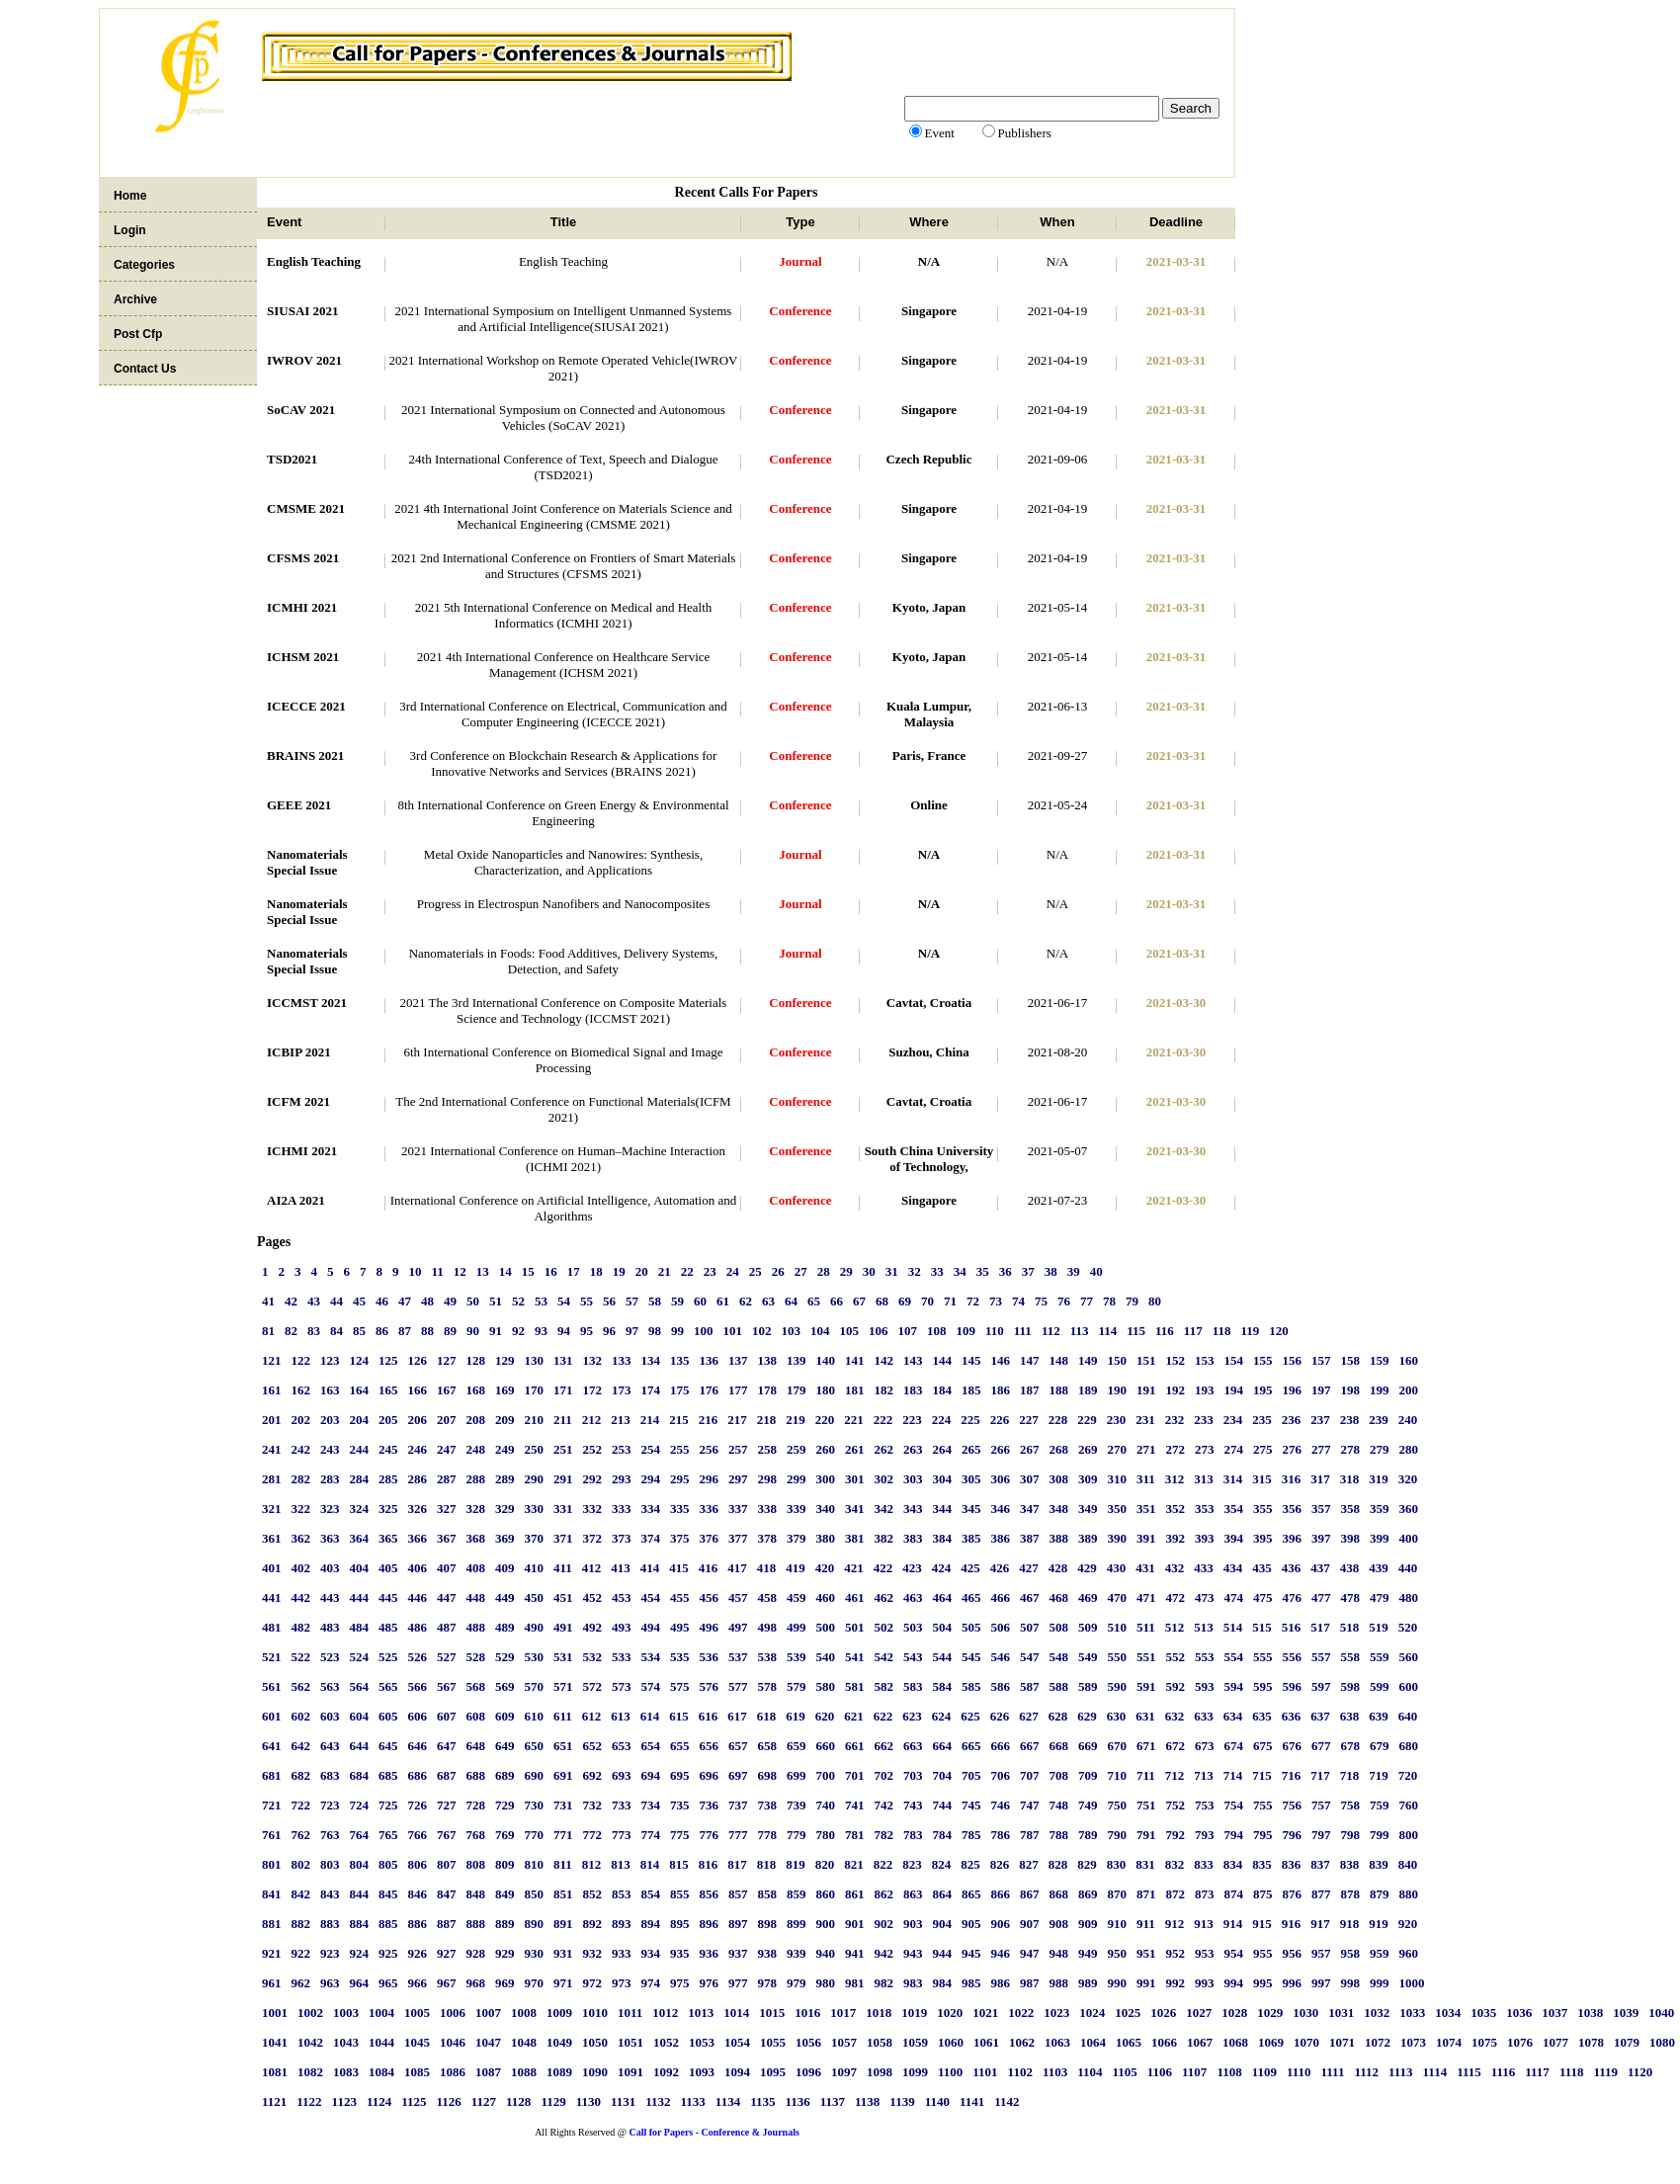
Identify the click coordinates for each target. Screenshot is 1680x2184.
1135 (762, 2101)
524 (360, 1656)
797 (1321, 1834)
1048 (524, 2042)
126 (418, 1360)
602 (301, 1716)
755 (1263, 1805)
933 (621, 1953)
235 (1262, 1419)
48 (427, 1301)
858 (768, 1894)
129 (505, 1360)
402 (301, 1567)
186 (1001, 1390)
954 (1234, 1953)
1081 (275, 2071)
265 (971, 1449)
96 (609, 1330)
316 (1292, 1478)
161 (272, 1390)
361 (272, 1538)
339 (796, 1508)
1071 (1342, 2042)
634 (1233, 1716)
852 (593, 1894)
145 (971, 1360)
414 (650, 1567)
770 (535, 1834)
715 (1262, 1775)
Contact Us (145, 369)
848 (476, 1894)
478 (1351, 1597)
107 (908, 1330)
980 (826, 1982)
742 (884, 1805)
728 (476, 1805)
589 (1088, 1686)
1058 (879, 2042)
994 (1234, 1982)
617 (737, 1716)
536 (709, 1656)
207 (447, 1419)
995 (1263, 1982)
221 (854, 1419)
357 (1321, 1508)
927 (447, 1953)
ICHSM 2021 (303, 656)
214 (650, 1419)
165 (388, 1390)
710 (1118, 1775)
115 (1136, 1330)
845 (388, 1894)
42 (291, 1301)
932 (593, 1953)
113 (1079, 1330)
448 (476, 1597)
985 (971, 1982)
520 (1408, 1627)
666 (1001, 1745)
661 (855, 1745)
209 (505, 1419)
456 (709, 1597)
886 (418, 1923)
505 (971, 1627)
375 (680, 1538)
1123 (344, 2101)
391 (1146, 1538)
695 (680, 1775)
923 (330, 1953)
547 (1030, 1656)
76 (1063, 1301)
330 (535, 1508)
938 (768, 1953)
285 (388, 1478)
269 (1088, 1449)
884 (360, 1923)
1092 (666, 2071)
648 (476, 1745)
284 (360, 1478)
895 (680, 1923)
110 (994, 1330)
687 (447, 1775)
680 (1409, 1745)
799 (1379, 1834)
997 (1321, 1982)
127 (447, 1360)
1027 (1199, 2012)
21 (664, 1271)
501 (855, 1627)
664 (943, 1745)
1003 (346, 2012)
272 (1176, 1449)
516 (1292, 1627)
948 (1059, 1953)
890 (535, 1923)
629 (1087, 1716)
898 (768, 1923)
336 (709, 1508)
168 (476, 1390)
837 (1320, 1864)
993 (1205, 1982)
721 (272, 1805)
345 (971, 1508)
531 (563, 1656)
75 (1041, 1301)
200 (1409, 1390)
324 (360, 1508)
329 (505, 1508)
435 (1262, 1567)
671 (1146, 1745)
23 (710, 1271)
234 (1233, 1419)
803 (330, 1864)
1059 (915, 2042)
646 (418, 1745)
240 (1408, 1419)
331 (563, 1508)
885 (388, 1923)
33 (937, 1271)
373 (621, 1538)
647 (447, 1745)
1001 (275, 2012)
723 (330, 1805)
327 (447, 1508)
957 (1321, 1953)
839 (1378, 1864)
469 (1088, 1597)
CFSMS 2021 (303, 557)
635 (1262, 1716)
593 (1205, 1686)
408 (476, 1567)
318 (1350, 1478)
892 (593, 1923)
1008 (524, 2012)
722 (301, 1805)
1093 (701, 2071)
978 (768, 1982)
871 (1146, 1894)
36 (1005, 1271)
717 (1320, 1775)
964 (360, 1982)
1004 (381, 2012)
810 (535, 1864)
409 (505, 1567)
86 (382, 1330)
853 (621, 1894)
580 (826, 1686)
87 (404, 1330)
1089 (559, 2071)
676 (1292, 1745)
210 (535, 1419)
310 (1118, 1478)
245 (388, 1449)
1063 (1057, 2042)
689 (505, 1775)
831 (1145, 1864)
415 (679, 1567)
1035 (1483, 2012)
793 (1205, 1834)
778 (768, 1834)
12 (460, 1271)
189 (1088, 1390)
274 (1234, 1449)
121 (272, 1360)
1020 (950, 2012)
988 (1059, 1982)
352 (1176, 1508)
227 (1029, 1419)
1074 (1449, 2042)
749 (1088, 1805)
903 (913, 1923)
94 (563, 1330)
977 (738, 1982)
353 (1205, 1508)
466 (1001, 1597)
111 (1023, 1330)
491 (563, 1627)
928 (476, 1953)
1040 (1661, 2012)
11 (438, 1271)
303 (913, 1478)
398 (1351, 1538)
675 (1263, 1745)
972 (593, 1982)
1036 (1519, 2012)
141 (855, 1360)
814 (650, 1864)
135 (680, 1360)
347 (1030, 1508)
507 (1030, 1627)
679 (1379, 1745)
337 (738, 1508)
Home (130, 196)
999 (1379, 1982)
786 (1001, 1834)
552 (1176, 1656)
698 (768, 1775)
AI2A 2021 (296, 1200)
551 (1146, 1656)
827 (1029, 1864)
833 (1204, 1864)
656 (709, 1745)
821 (854, 1864)
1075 (1484, 2042)
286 (418, 1478)
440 (1408, 1567)
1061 (986, 2042)
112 (1051, 1330)
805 (388, 1864)
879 (1379, 1894)
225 (970, 1419)
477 (1321, 1597)
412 (592, 1567)
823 (912, 1864)
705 (971, 1775)
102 (762, 1330)
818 (767, 1864)
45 (359, 1301)
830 (1117, 1864)
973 (621, 1982)
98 (654, 1330)
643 (330, 1745)
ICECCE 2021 (306, 706)
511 (1145, 1627)
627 (1029, 1716)
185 (971, 1390)
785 (971, 1834)
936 (709, 1953)
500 (826, 1627)
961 (272, 1982)
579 (796, 1686)
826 (1000, 1864)
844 (360, 1894)
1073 (1413, 2042)
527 (447, 1656)
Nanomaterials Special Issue (307, 862)
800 (1409, 1834)
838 (1350, 1864)
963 (330, 1982)
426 (1000, 1567)
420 (825, 1567)
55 (586, 1301)
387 (1030, 1538)
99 (677, 1330)
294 (651, 1478)
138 (768, 1360)
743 (913, 1805)
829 (1087, 1864)
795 (1263, 1834)
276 (1292, 1449)
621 (854, 1716)
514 (1233, 1627)
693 (621, 1775)
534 (651, 1656)
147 (1030, 1360)
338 (768, 1508)
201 (272, 1419)
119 (1249, 1330)
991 (1146, 1982)
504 (943, 1627)
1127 (483, 2101)
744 (943, 1805)
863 (913, 1894)
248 (476, 1449)
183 (913, 1390)
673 (1205, 1745)
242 (301, 1449)
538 (768, 1656)
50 (472, 1301)
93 (541, 1330)
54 (563, 1301)
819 (795, 1864)
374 (651, 1538)
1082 (310, 2071)
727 (447, 1805)
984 (943, 1982)
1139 (901, 2101)
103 (791, 1330)
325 (388, 1508)
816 (708, 1864)
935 (680, 1953)
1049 (559, 2042)
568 (476, 1686)
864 (943, 1894)
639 (1378, 1716)
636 (1292, 1716)
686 (418, 1775)
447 (447, 1597)
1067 (1200, 2042)
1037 (1554, 2012)
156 (1292, 1360)
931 (563, 1953)
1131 (623, 2101)
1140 (937, 2101)
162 (301, 1390)
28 (823, 1271)
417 (737, 1567)
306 (1001, 1478)
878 (1351, 1894)
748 (1059, 1805)
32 (914, 1271)
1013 (701, 2012)
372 (593, 1538)
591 (1146, 1686)
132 (593, 1360)
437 (1320, 1567)
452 (593, 1597)
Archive (135, 299)
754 (1234, 1805)
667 (1030, 1745)
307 (1030, 1478)
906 (1001, 1923)
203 (330, 1419)
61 (722, 1301)
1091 (630, 2071)
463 (913, 1597)
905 (971, 1923)
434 (1233, 1567)
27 (801, 1271)
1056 (808, 2042)
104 (820, 1330)
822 (883, 1864)
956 (1292, 1953)
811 (562, 1864)
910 (1118, 1923)
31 (891, 1271)
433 (1204, 1567)
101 (733, 1330)
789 (1088, 1834)
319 (1378, 1478)
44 (336, 1301)
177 (738, 1390)
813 (620, 1864)
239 (1378, 1419)
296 (709, 1478)
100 (704, 1330)
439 (1378, 1567)
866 (1001, 1894)
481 (272, 1627)
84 (336, 1330)
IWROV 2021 (304, 360)
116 (1164, 1330)
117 (1193, 1330)
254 (651, 1449)
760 (1409, 1805)
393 (1205, 1538)
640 (1408, 1716)
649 (505, 1745)
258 (768, 1449)
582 (884, 1686)
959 (1379, 1953)
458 (768, 1597)
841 (272, 1894)
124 (360, 1360)
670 (1118, 1745)
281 (272, 1478)
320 (1408, 1478)
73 (995, 1301)
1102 (1020, 2071)
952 (1176, 1953)
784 (943, 1834)
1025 (1127, 2012)
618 (767, 1716)
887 (447, 1923)
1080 (1662, 2042)
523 (330, 1656)
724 (360, 1805)
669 (1088, 1745)
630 (1117, 1716)
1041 (275, 2042)
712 (1175, 1775)
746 (1001, 1805)
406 (418, 1567)
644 (360, 1745)
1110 (1299, 2071)
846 (418, 1894)
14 (505, 1271)
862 (884, 1894)
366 (418, 1538)
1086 (452, 2071)
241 (272, 1449)
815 (679, 1864)
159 (1379, 1360)
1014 (736, 2012)
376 (709, 1538)
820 (825, 1864)
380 (826, 1538)
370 (535, 1538)
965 (388, 1982)
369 (505, 1538)
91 (495, 1330)
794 (1234, 1834)
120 (1279, 1330)
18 (596, 1271)
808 (476, 1864)
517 (1320, 1627)
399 (1379, 1538)
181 (855, 1390)
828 (1058, 1864)
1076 (1520, 2042)
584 (943, 1686)
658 (768, 1745)
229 (1087, 1419)
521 (272, 1656)
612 (592, 1716)
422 (883, 1567)
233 (1204, 1419)
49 (450, 1301)
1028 (1234, 2012)
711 (1145, 1775)
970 (535, 1982)
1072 (1377, 2042)
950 (1118, 1953)
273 (1205, 1449)
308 (1059, 1478)
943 (913, 1953)
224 (942, 1419)
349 (1088, 1508)
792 (1176, 1834)
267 (1030, 1449)
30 (869, 1271)
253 (621, 1449)
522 (301, 1656)
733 (621, 1805)
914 (1233, 1923)
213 (620, 1419)
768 (476, 1834)
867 (1030, 1894)
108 (937, 1330)
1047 (488, 2042)
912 (1175, 1923)
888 (476, 1923)
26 (778, 1271)
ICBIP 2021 (299, 1052)
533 (621, 1656)
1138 (867, 2101)
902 (884, 1923)
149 (1088, 1360)
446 (418, 1597)
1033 (1412, 2012)
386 (1001, 1538)
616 (708, 1716)
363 (330, 1538)
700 (826, 1775)
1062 (1022, 2042)
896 (709, 1923)
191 (1146, 1390)
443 (330, 1597)
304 (943, 1478)
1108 (1229, 2071)
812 (592, 1864)
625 (970, 1716)
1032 (1376, 2012)
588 (1059, 1686)
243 (330, 1449)
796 (1292, 1834)
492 (593, 1627)
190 (1118, 1390)
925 (388, 1953)
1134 (727, 2101)
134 (651, 1360)
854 (651, 1894)
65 (813, 1301)
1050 (595, 2042)
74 (1018, 1301)
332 (593, 1508)
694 (651, 1775)
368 (476, 1538)
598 (1351, 1686)
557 (1321, 1656)
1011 (630, 2012)
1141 (972, 2101)
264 (943, 1449)
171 (563, 1390)
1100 (950, 2071)
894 (651, 1923)
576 (709, 1686)
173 (621, 1390)
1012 (665, 2012)
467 (1030, 1597)
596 (1292, 1686)
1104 (1089, 2071)
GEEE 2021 (299, 805)
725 (388, 1805)
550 (1118, 1656)
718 (1350, 1775)
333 (621, 1508)
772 (593, 1834)
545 (971, 1656)
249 (505, 1449)
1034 (1448, 2012)
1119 (1605, 2071)
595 (1263, 1686)
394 (1234, 1538)
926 (418, 1953)
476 (1292, 1597)
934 (651, 1953)
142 (884, 1360)
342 (884, 1508)
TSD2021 (292, 459)
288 (476, 1478)
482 (301, 1627)
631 (1145, 1716)
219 (795, 1419)
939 (796, 1953)
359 (1379, 1508)
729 (505, 1805)
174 (651, 1390)
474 (1234, 1597)
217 (737, 1419)
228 (1058, 1419)
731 (563, 1805)
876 (1292, 1894)
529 (505, 1656)
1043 (346, 2042)
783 (913, 1834)
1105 (1124, 2071)
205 (388, 1419)
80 (1154, 1301)
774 (651, 1834)
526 (418, 1656)
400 (1409, 1538)
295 (680, 1478)
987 (1030, 1982)
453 (621, 1597)
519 (1378, 1627)
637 (1320, 1716)
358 (1351, 1508)
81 (268, 1330)
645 (388, 1745)
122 (301, 1360)
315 (1262, 1478)
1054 (737, 2042)
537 (738, 1656)
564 (360, 1686)
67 (859, 1301)
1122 (308, 2101)
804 (360, 1864)
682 (301, 1775)
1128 (518, 2101)
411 (562, 1567)
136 (709, 1360)
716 (1292, 1775)
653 (621, 1745)
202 (301, 1419)
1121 (274, 2101)
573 (621, 1686)
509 (1088, 1627)
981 (855, 1982)
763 (330, 1834)
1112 (1366, 2071)
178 (768, 1390)
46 (382, 1301)
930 (535, 1953)
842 (301, 1894)
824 (942, 1864)
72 (972, 1301)
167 (447, 1390)
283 (330, 1478)
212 (592, 1419)
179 (796, 1390)
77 (1086, 1301)
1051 (630, 2042)
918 (1350, 1923)
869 (1088, 1894)
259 (796, 1449)
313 (1204, 1478)
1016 (807, 2012)
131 (563, 1360)
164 (360, 1390)
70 (927, 1301)
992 (1176, 1982)
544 (943, 1656)
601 (272, 1716)
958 (1351, 1953)
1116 (1503, 2071)
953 (1205, 1953)
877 (1321, 1894)
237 (1320, 1419)
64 (791, 1301)
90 (472, 1330)
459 (796, 1597)
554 (1234, 1656)
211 (562, 1419)
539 (796, 1656)
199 (1379, 1390)
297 (738, 1478)
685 (388, 1775)
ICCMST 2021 (307, 1002)
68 (882, 1301)
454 (651, 1597)
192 (1176, 1390)
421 (854, 1567)
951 (1146, 1953)
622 (883, 1716)
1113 (1400, 2071)
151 (1146, 1360)
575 (680, 1686)
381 (855, 1538)
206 (418, 1419)
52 (518, 1301)
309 (1088, 1478)
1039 (1625, 2012)
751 (1146, 1805)
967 (447, 1982)
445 (388, 1597)
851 (563, 1894)
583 (913, 1686)
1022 (1021, 2012)
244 (360, 1449)
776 (709, 1834)
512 (1175, 1627)
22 (687, 1271)
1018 (878, 2012)
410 (535, 1567)
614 (650, 1716)
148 (1059, 1360)
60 (700, 1301)
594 (1234, 1686)
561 (272, 1686)
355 (1263, 1508)
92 (518, 1330)
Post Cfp (138, 334)
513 (1204, 1627)
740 (826, 1805)
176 (709, 1390)
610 (535, 1716)
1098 (879, 2071)
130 (535, 1360)
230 (1117, 1419)
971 (563, 1982)
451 (563, 1597)
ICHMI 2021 (302, 1150)
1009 (559, 2012)
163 (330, 1390)
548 (1059, 1656)
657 (738, 1745)
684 (360, 1775)
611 (562, 1716)
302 (884, 1478)
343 (913, 1508)
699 (796, 1775)
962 (301, 1982)
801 (272, 1864)
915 (1262, 1923)
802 (301, 1864)
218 (767, 1419)
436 (1292, 1567)
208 (476, 1419)
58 (654, 1301)
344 (943, 1508)
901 (855, 1923)
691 (563, 1775)
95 (586, 1330)
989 (1088, 1982)
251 (563, 1449)
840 (1408, 1864)
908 (1059, 1923)
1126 (448, 2101)
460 (826, 1597)
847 (447, 1894)
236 (1292, 1419)
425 (970, 1567)
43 (313, 1301)
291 (563, 1478)
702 (884, 1775)
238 (1350, 1419)
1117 (1537, 2071)
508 (1059, 1627)
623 (912, 1716)
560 (1409, 1656)
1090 (595, 2071)
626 (1000, 1716)
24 (732, 1271)
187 (1030, 1390)
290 (535, 1478)
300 (826, 1478)
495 (680, 1627)
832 (1175, 1864)
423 (912, 1567)
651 (563, 1745)
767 (447, 1834)
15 (528, 1271)
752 (1176, 1805)
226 (1000, 1419)
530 (535, 1656)
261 (855, 1449)
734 (651, 1805)
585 (971, 1686)
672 (1176, 1745)
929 (505, 1953)
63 (768, 1301)
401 (272, 1567)
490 (535, 1627)
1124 (379, 2101)
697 (738, 1775)
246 (418, 1449)
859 (796, 1894)
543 (913, 1656)
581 (855, 1686)
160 (1409, 1360)
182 (884, 1390)
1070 (1306, 2042)
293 (621, 1478)
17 (573, 1271)
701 (855, 1775)
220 (825, 1419)
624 (942, 1716)
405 (388, 1567)
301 (855, 1478)
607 (447, 1716)
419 (795, 1567)
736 (709, 1805)
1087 (488, 2071)
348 (1059, 1508)
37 (1028, 1271)
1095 (773, 2071)
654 (651, 1745)
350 (1118, 1508)
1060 (951, 2042)
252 (593, 1449)
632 (1175, 1716)
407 (447, 1567)
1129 (553, 2101)
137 (738, 1360)
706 (1001, 1775)
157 (1321, 1360)
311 (1145, 1478)
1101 (984, 2071)
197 (1321, 1390)
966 (418, 1982)
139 (796, 1360)
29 (846, 1271)
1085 (417, 2071)
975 (680, 1982)
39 (1073, 1271)
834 (1233, 1864)
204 (360, 1419)
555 (1263, 1656)
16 (551, 1271)
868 (1059, 1894)
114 (1107, 1330)
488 (476, 1627)
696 (709, 1775)
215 (679, 1419)
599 (1379, 1686)
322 (301, 1508)
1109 (1264, 2071)
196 (1292, 1390)
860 (826, 1894)
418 (767, 1567)
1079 (1626, 2042)
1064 (1093, 2042)
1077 (1555, 2042)
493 (621, 1627)
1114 (1435, 2071)
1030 (1305, 2012)
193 (1205, 1390)
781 (855, 1834)
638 (1350, 1716)
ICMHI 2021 (302, 607)
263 (913, 1449)
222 (883, 1419)
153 (1205, 1360)
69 (904, 1301)
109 (966, 1330)
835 (1262, 1864)
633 (1204, 1716)
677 (1321, 1745)
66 (836, 1301)
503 (913, 1627)
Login (130, 230)
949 (1088, 1953)
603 (330, 1716)
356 (1292, 1508)
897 (738, 1923)
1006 (452, 2012)
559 (1379, 1656)
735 (680, 1805)
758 (1351, 1805)
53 (541, 1301)
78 (1109, 1301)
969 (505, 1982)
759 (1379, 1805)
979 (796, 1982)
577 (738, 1686)
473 (1205, 1597)
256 (709, 1449)
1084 (381, 2071)
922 (301, 1953)
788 (1059, 1834)
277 (1321, 1449)
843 (330, 1894)
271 (1146, 1449)
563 (330, 1686)
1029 (1270, 2012)
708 (1059, 1775)
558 (1351, 1656)
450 (535, 1597)
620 (825, 1716)
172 (593, 1390)
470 (1118, 1597)
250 (535, 1449)
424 (942, 1567)
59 (677, 1301)
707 (1030, 1775)
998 (1351, 1982)
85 (359, 1330)
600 (1409, 1686)
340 (826, 1508)
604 (360, 1716)
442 (301, 1597)
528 (476, 1656)
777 (738, 1834)
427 (1029, 1567)
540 (826, 1656)
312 (1175, 1478)
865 (971, 1894)
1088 (524, 2071)
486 (418, 1627)
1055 (773, 2042)
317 (1320, 1478)
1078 (1591, 2042)
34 (960, 1271)
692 (593, 1775)
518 (1350, 1627)
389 (1088, 1538)
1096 (808, 2071)
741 (855, 1805)
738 (768, 1805)
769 (505, 1834)
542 (884, 1656)
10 (415, 1271)
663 (913, 1745)
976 (709, 1982)
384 (943, 1538)
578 (768, 1686)
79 (1132, 1301)
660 (826, 1745)
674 (1234, 1745)
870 (1118, 1894)
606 (418, 1716)
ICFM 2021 (298, 1101)
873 (1205, 1894)
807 (447, 1864)
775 (680, 1834)
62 (745, 1301)
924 (360, 1953)
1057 (844, 2042)
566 (418, 1686)
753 (1205, 1805)
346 (1001, 1508)
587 (1030, 1686)
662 (884, 1745)
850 (535, 1894)
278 (1351, 1449)
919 (1378, 1923)
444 (360, 1597)
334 (651, 1508)
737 (738, 1805)
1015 (772, 2012)
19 (619, 1271)
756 (1292, 1805)
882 (301, 1923)
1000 (1412, 1982)
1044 (381, 2042)
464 (943, 1597)
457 (738, 1597)
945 (971, 1953)
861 (855, 1894)
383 (913, 1538)
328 (476, 1508)
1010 (595, 2012)
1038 (1590, 2012)
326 (418, 1508)
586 (1001, 1686)
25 (755, 1271)
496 (709, 1627)
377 (738, 1538)
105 (850, 1330)
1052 (666, 2042)
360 (1409, 1508)
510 (1118, 1627)
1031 (1341, 2012)
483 (330, 1627)
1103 (1055, 2071)
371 (563, 1538)
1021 (985, 2012)
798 (1351, 1834)
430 (1117, 1567)
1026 (1163, 2012)
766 (418, 1834)
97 (632, 1330)
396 (1292, 1538)
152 (1176, 1360)
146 (1001, 1360)
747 (1030, 1805)
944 (943, 1953)
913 (1204, 1923)
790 (1118, 1834)
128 (476, 1360)
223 (912, 1419)
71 (950, 1301)
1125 (413, 2101)
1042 (310, 2042)
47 (404, 1301)
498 (768, 1627)
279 (1379, 1449)
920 (1408, 1923)
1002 (310, 2012)
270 (1118, 1449)
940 (826, 1953)
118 (1222, 1330)
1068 (1235, 2042)
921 (272, 1953)
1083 (346, 2071)
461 (855, 1597)
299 (796, 1478)
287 (447, 1478)
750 (1118, 1805)
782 (884, 1834)
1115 (1469, 2071)
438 (1350, 1567)
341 (855, 1508)
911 (1145, 1923)
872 (1176, 1894)
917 (1320, 1923)
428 (1058, 1567)
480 (1409, 1597)
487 (447, 1627)
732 (593, 1805)
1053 (701, 2042)
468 (1059, 1597)
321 (272, 1508)
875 (1263, 1894)
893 (621, 1923)
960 (1409, 1953)
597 (1321, 1686)
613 (620, 1716)
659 (796, 1745)
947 (1030, 1953)
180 (826, 1390)
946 (1001, 1953)
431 (1145, 1567)
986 (1001, 1982)
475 (1263, 1597)
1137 (832, 2101)
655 (680, 1745)
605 (388, 1716)
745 (971, 1805)
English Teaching (314, 261)
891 (563, 1923)
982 (884, 1982)
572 (593, 1686)
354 (1234, 1508)
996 (1292, 1982)
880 (1409, 1894)
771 (563, 1834)
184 (943, 1390)
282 (301, 1478)
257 (738, 1449)
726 (418, 1805)
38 (1051, 1271)
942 (884, 1953)
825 (970, 1864)
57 (632, 1301)
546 (1001, 1656)
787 (1030, 1834)
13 (482, 1271)
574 (651, 1686)
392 (1176, 1538)
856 (709, 1894)
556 (1292, 1656)
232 (1175, 1419)
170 (535, 1390)
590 (1118, 1686)
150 (1118, 1360)
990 (1118, 1982)
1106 (1159, 2071)
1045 (417, 2042)
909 (1088, 1923)
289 (505, 1478)
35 (982, 1271)
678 (1351, 1745)
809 (505, 1864)
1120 (1640, 2071)
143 (913, 1360)
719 (1378, 1775)
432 (1175, 1567)
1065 (1128, 2042)
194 (1234, 1390)
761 (272, 1834)
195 (1263, 1390)
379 (796, 1538)
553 (1205, 1656)
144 (943, 1360)
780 (826, 1834)
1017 (843, 2012)
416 (708, 1567)
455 (680, 1597)
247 (447, 1449)
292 (593, 1478)
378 (768, 1538)
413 (620, 1567)
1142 (1006, 2101)
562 (301, 1686)
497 (738, 1627)
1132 (657, 2101)
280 (1409, 1449)
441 (272, 1597)
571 (563, 1686)
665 (971, 1745)
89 (450, 1330)
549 (1088, 1656)
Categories (144, 265)
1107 (1194, 2071)
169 (505, 1390)
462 (884, 1597)
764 (360, 1834)
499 (796, 1627)
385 (971, 1538)
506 (1001, 1627)
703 (913, 1775)
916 (1292, 1923)
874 (1234, 1894)
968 (476, 1982)
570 (535, 1686)
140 (826, 1360)
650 (535, 1745)
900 (826, 1923)
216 (708, 1419)
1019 (914, 2012)
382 (884, 1538)
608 (476, 1716)
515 (1262, 1627)
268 (1059, 1449)
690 (535, 1775)
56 (609, 1301)
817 (737, 1864)
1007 (488, 2012)
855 (680, 1894)
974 (651, 1982)
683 (330, 1775)
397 (1321, 1538)
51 (495, 1301)
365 (388, 1538)
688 (476, 1775)
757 (1321, 1805)
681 (272, 1775)
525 (388, 1656)
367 (447, 1538)
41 (268, 1301)
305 (971, 1478)
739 (796, 1805)
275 (1263, 1449)
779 (796, 1834)
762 (301, 1834)
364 (360, 1538)
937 (738, 1953)
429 (1087, 1567)
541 (855, 1656)
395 (1263, 1538)
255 (680, 1449)
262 (884, 1449)
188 (1059, 1390)
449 (505, 1597)
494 (651, 1627)
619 (795, 1716)
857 (738, 1894)
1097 (844, 2071)
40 (1096, 1271)
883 (330, 1923)
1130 (588, 2101)
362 (301, 1538)
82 (291, 1330)
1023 (1056, 2012)
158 (1351, 1360)
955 (1263, 1953)
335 (680, 1508)
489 (505, 1627)
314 (1233, 1478)
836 (1292, 1864)
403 (330, 1567)
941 (855, 1953)
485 (388, 1627)
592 (1176, 1686)
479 (1379, 1597)
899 (796, 1923)
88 (427, 1330)
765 (388, 1834)
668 (1059, 1745)
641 (272, 1745)
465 (971, 1597)
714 (1233, 1775)
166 (418, 1390)
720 (1408, 1775)
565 (388, 1686)
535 (680, 1656)
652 (593, 1745)
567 (447, 1686)
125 (388, 1360)
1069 (1271, 2042)
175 (680, 1390)
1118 (1571, 2071)
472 (1176, 1597)
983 (913, 1982)
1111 (1333, 2071)
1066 (1164, 2042)
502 (884, 1627)
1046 (452, 2042)
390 (1118, 1538)
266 (1001, 1449)
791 (1146, 1834)
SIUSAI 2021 (303, 310)
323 (330, 1508)
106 (878, 1330)
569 (505, 1686)
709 (1088, 1775)
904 (943, 1923)
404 (360, 1567)
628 (1058, 1716)
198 (1351, 1390)
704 (943, 1775)
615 (679, 1716)
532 (593, 1656)
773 (621, 1834)
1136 (797, 2101)
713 (1204, 1775)
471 (1146, 1597)
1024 (1092, 2012)
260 (826, 1449)
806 (418, 1864)
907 (1030, 1923)
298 (768, 1478)
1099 (915, 2071)
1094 (737, 2071)
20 (641, 1271)
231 (1145, 1419)
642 (301, 1745)
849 (505, 1894)
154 (1234, 1360)
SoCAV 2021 (301, 409)
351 (1146, 1508)
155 (1263, 1360)
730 (535, 1805)
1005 (417, 2012)
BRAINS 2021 (305, 755)
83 (313, 1330)
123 (330, 1360)
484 (360, 1627)
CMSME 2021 (306, 508)
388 (1059, 1538)
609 (505, 1716)
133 (621, 1360)
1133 (693, 2101)
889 (505, 1923)
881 (272, 1923)
